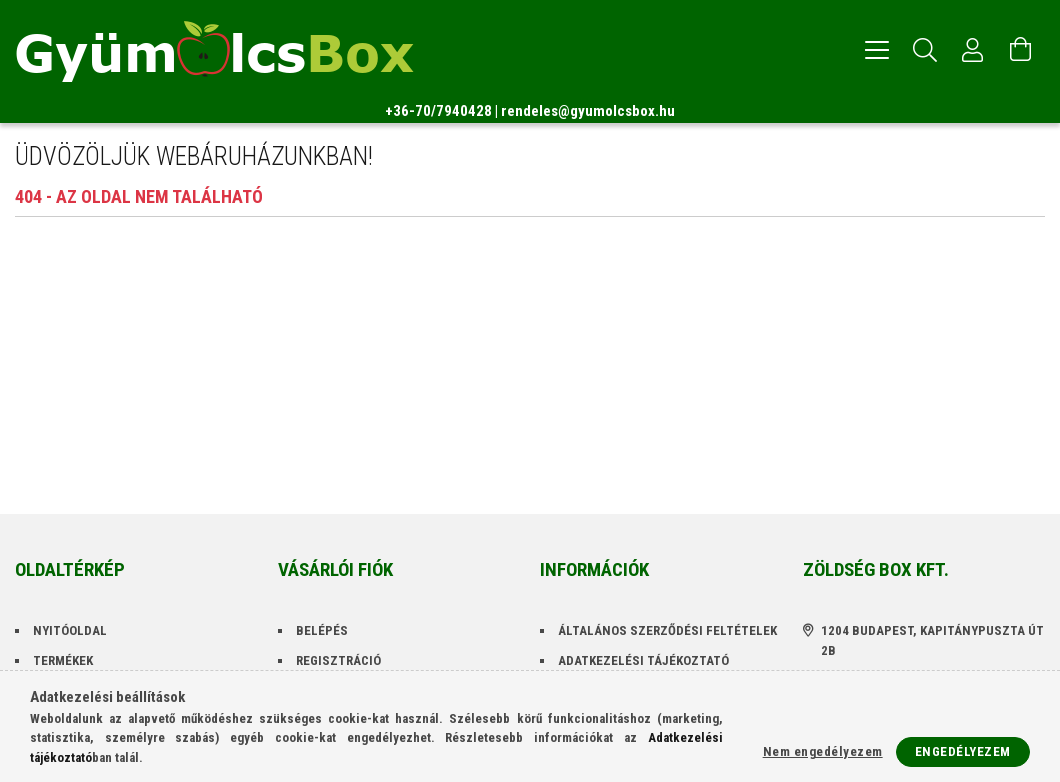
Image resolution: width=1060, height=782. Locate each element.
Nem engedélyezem (823, 751)
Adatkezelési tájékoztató (643, 660)
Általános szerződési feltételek (667, 630)
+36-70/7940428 (438, 111)
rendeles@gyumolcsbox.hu (588, 111)
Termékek (63, 660)
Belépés (322, 630)
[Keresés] (925, 50)
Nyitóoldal (70, 630)
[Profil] (973, 50)
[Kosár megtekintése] (1021, 50)
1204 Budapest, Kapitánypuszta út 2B (932, 640)
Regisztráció (338, 660)
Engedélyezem (963, 751)
